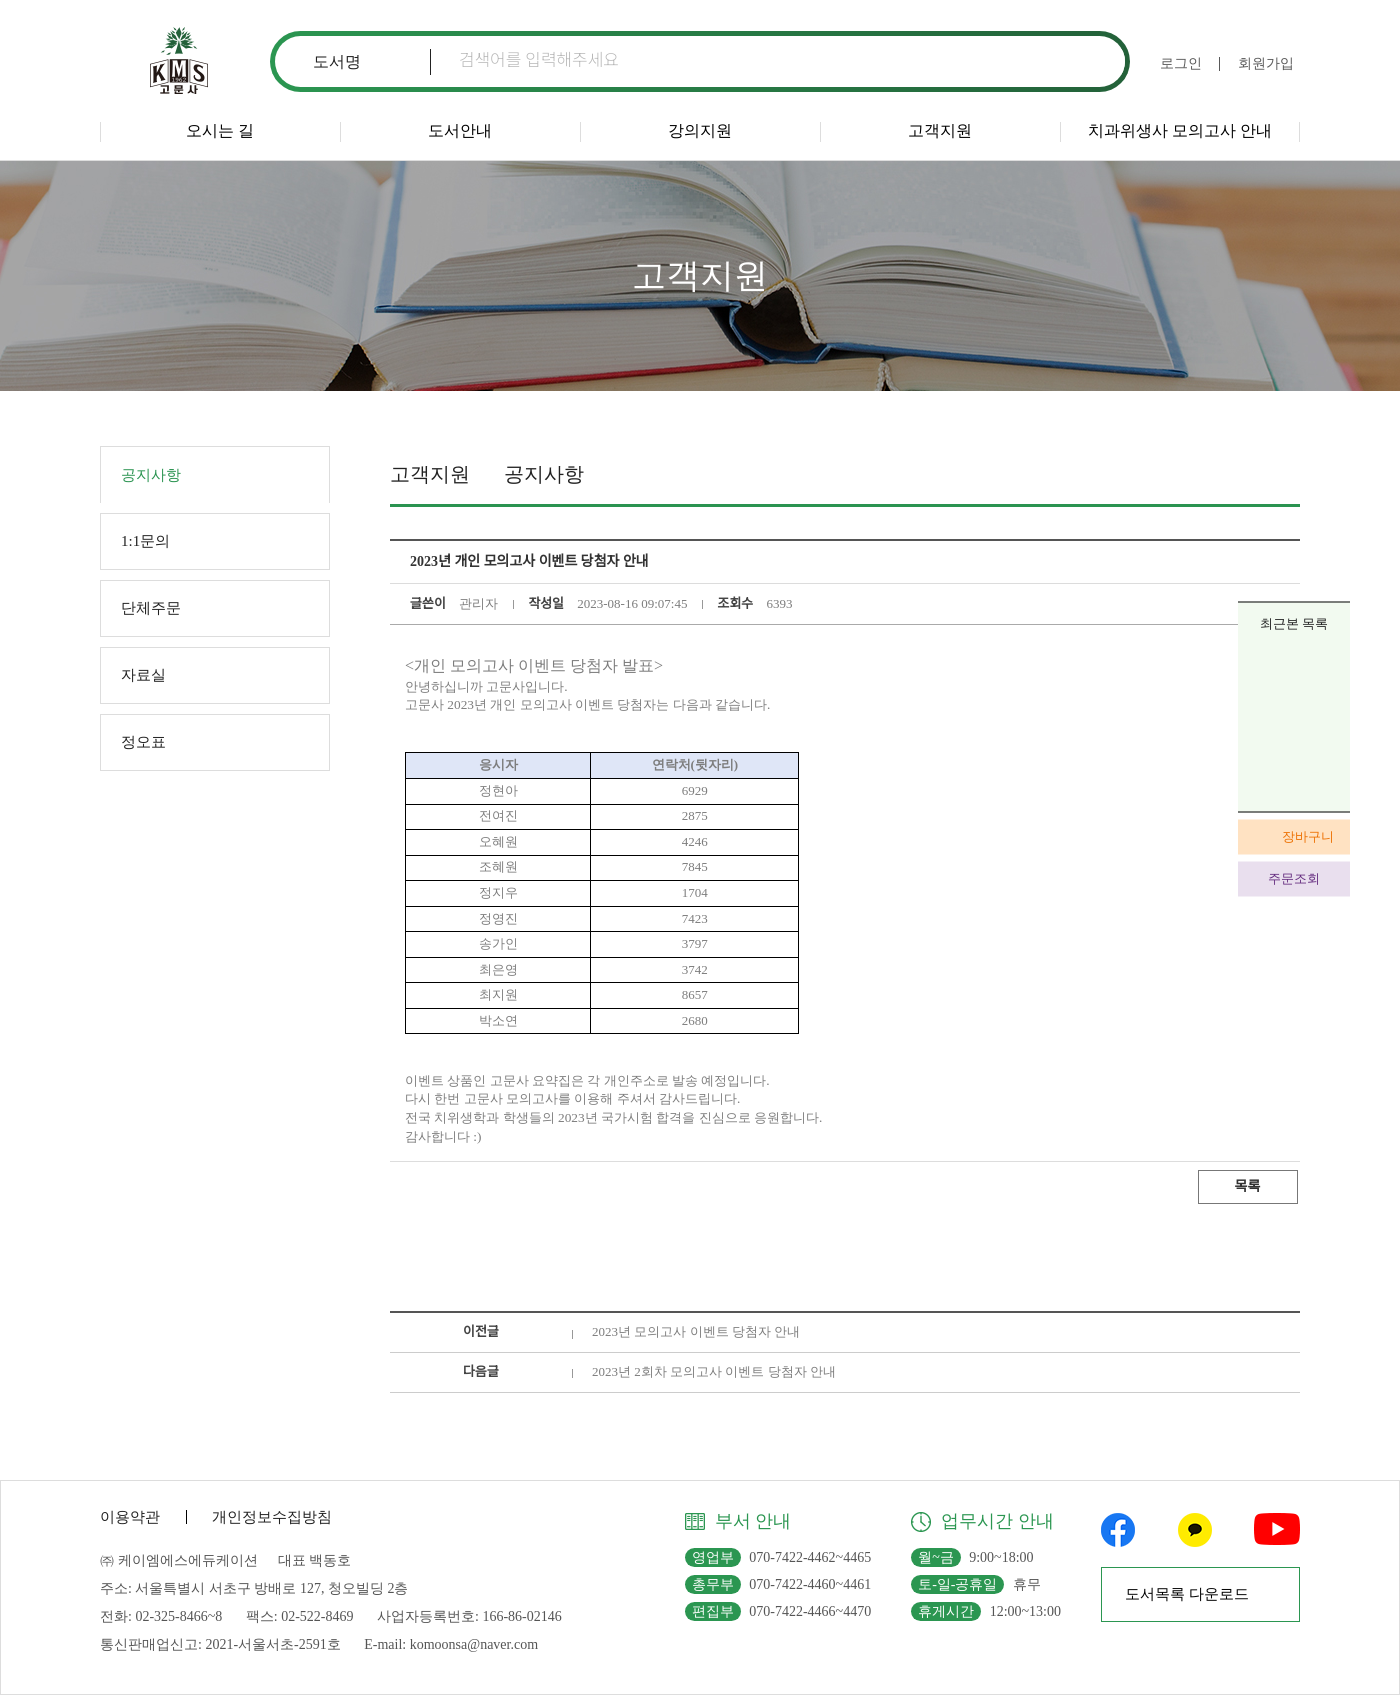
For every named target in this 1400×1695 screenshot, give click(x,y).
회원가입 (1266, 63)
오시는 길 (220, 130)
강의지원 (700, 130)
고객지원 (940, 130)
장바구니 (1308, 836)
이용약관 (130, 1517)
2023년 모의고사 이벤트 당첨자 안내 (696, 1331)
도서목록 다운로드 (1187, 1594)
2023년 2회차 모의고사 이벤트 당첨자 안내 (714, 1371)
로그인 (1181, 63)
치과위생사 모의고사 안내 (1180, 130)
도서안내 (460, 130)
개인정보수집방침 (272, 1517)
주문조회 (1294, 878)
